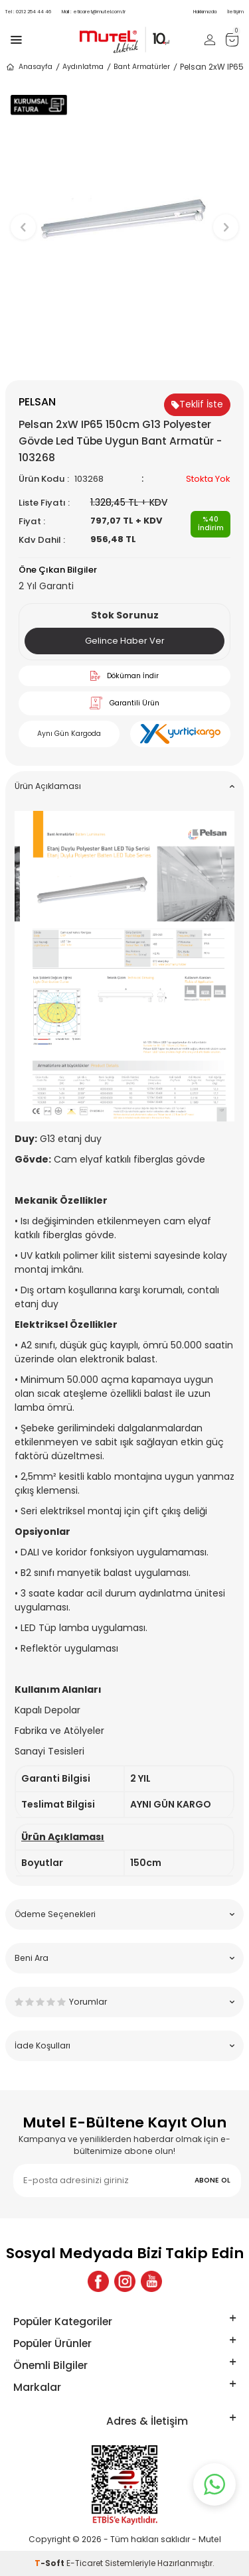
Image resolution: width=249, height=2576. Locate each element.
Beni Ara (124, 1958)
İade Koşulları (124, 2045)
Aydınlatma (83, 67)
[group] (124, 221)
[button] (124, 358)
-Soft (50, 2563)
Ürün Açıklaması (124, 786)
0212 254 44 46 (28, 12)
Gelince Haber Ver (125, 640)
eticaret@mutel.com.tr (93, 12)
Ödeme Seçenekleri (124, 1914)
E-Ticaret (84, 2563)
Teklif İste (197, 404)
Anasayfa (28, 67)
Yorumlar (124, 2001)
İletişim (235, 12)
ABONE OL (212, 2180)
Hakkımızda (204, 12)
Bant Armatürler (142, 67)
